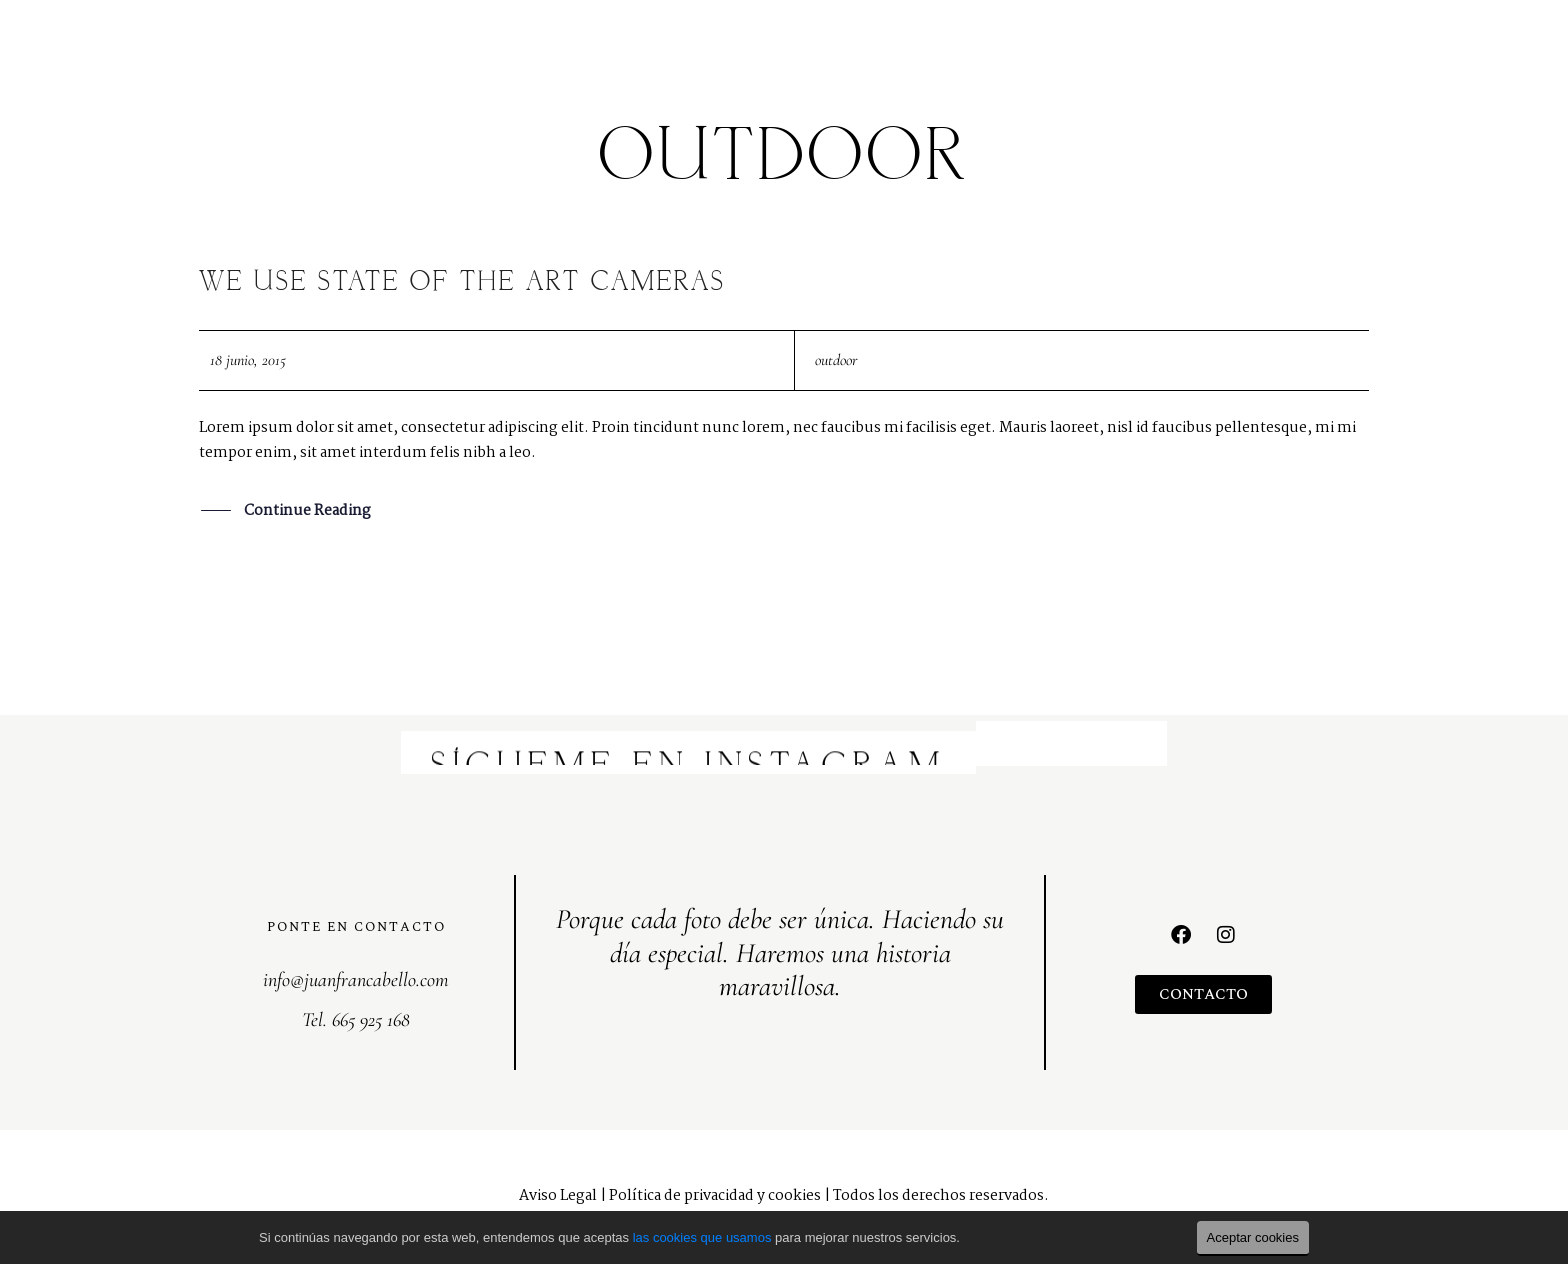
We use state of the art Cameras (462, 282)
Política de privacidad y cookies (715, 1196)
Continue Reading (307, 512)
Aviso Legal (558, 1196)
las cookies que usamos (702, 1237)
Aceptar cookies (1253, 1237)
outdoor (836, 360)
